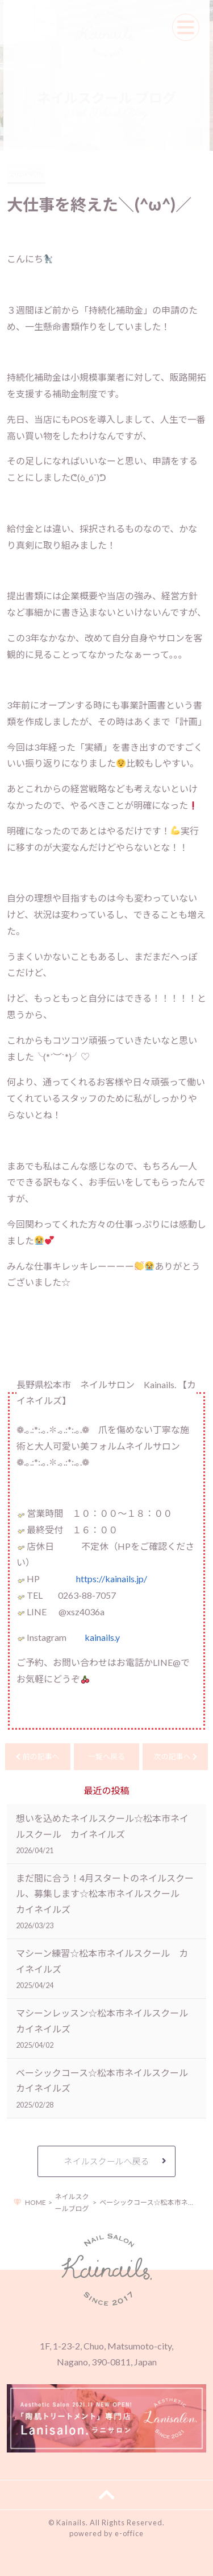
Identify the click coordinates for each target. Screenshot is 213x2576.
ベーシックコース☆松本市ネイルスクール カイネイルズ (106, 2088)
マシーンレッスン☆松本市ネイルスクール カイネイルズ (106, 2028)
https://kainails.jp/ (111, 1578)
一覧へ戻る (106, 1756)
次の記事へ (175, 1756)
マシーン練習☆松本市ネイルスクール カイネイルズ (102, 1968)
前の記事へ (37, 1756)
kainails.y (102, 1637)
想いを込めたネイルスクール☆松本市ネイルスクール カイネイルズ (102, 1833)
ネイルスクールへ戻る (106, 2161)
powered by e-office (106, 2533)
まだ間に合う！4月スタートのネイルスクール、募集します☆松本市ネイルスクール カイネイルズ (105, 1901)
